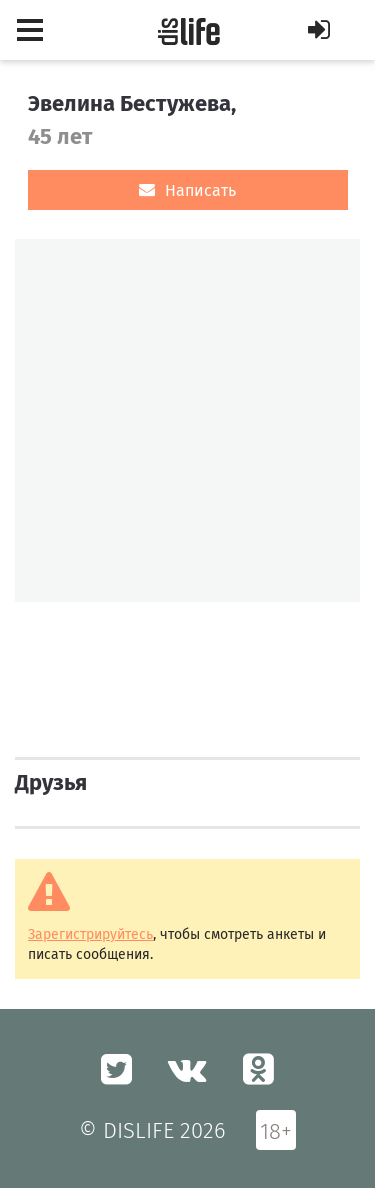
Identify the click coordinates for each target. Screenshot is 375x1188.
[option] (187, 420)
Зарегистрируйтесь (90, 934)
